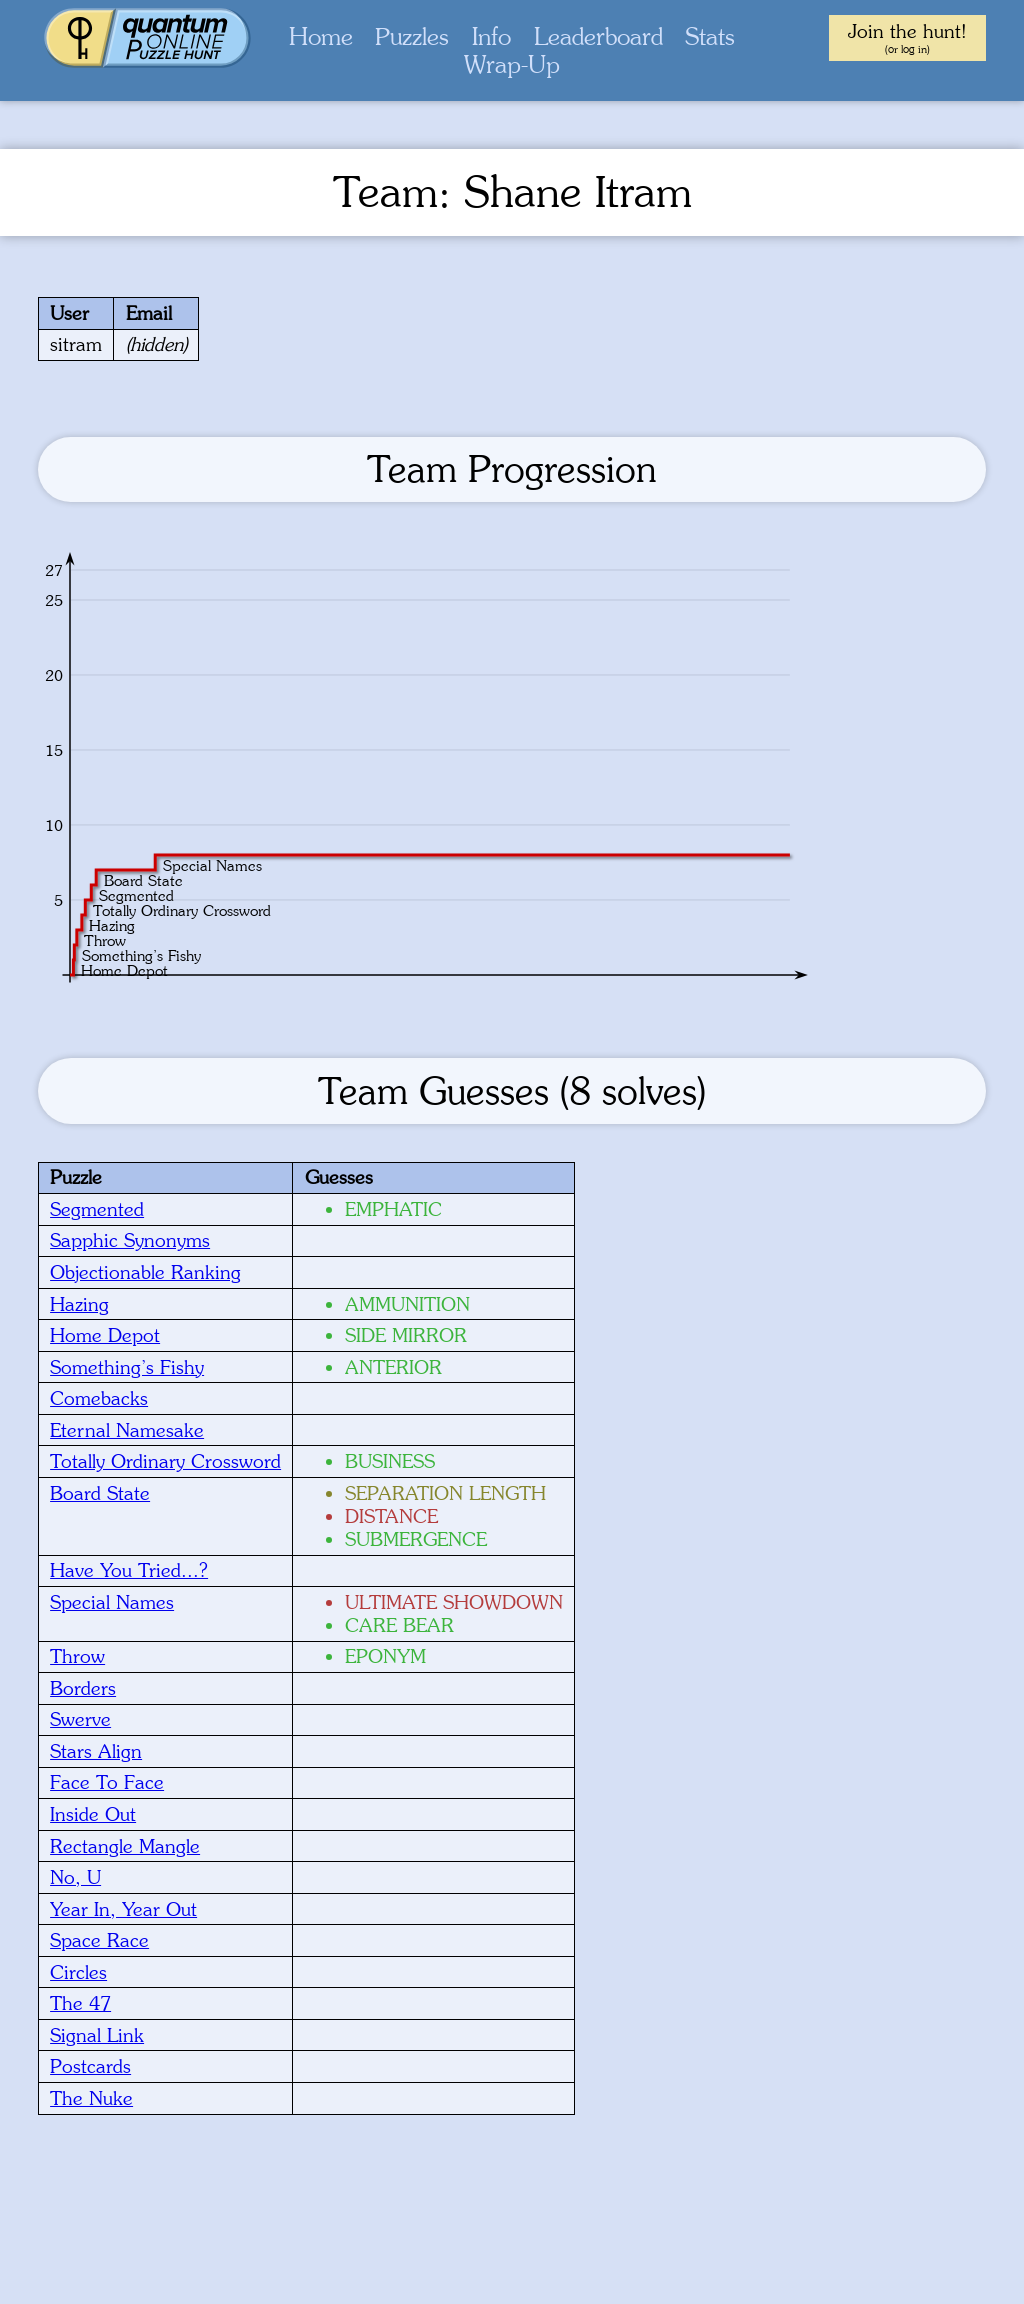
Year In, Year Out (123, 1909)
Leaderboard (598, 36)
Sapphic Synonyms (130, 1240)
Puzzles (412, 36)
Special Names (112, 1602)
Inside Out (93, 1814)
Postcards (90, 2066)
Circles (78, 1972)
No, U (75, 1877)
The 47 (80, 2003)
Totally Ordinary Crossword (165, 1461)
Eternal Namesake (127, 1430)
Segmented (97, 1209)
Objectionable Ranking (145, 1272)
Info (491, 36)
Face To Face (107, 1782)
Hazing (79, 1304)
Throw (77, 1656)
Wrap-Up (512, 64)
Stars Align (96, 1751)
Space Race (99, 1940)
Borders (83, 1688)
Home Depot (105, 1335)
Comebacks (99, 1398)
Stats (710, 36)
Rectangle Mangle (125, 1846)
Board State (100, 1493)
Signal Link (97, 2035)
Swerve (80, 1719)
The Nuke (91, 2098)
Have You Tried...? (129, 1570)
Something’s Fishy (127, 1367)
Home (321, 36)
